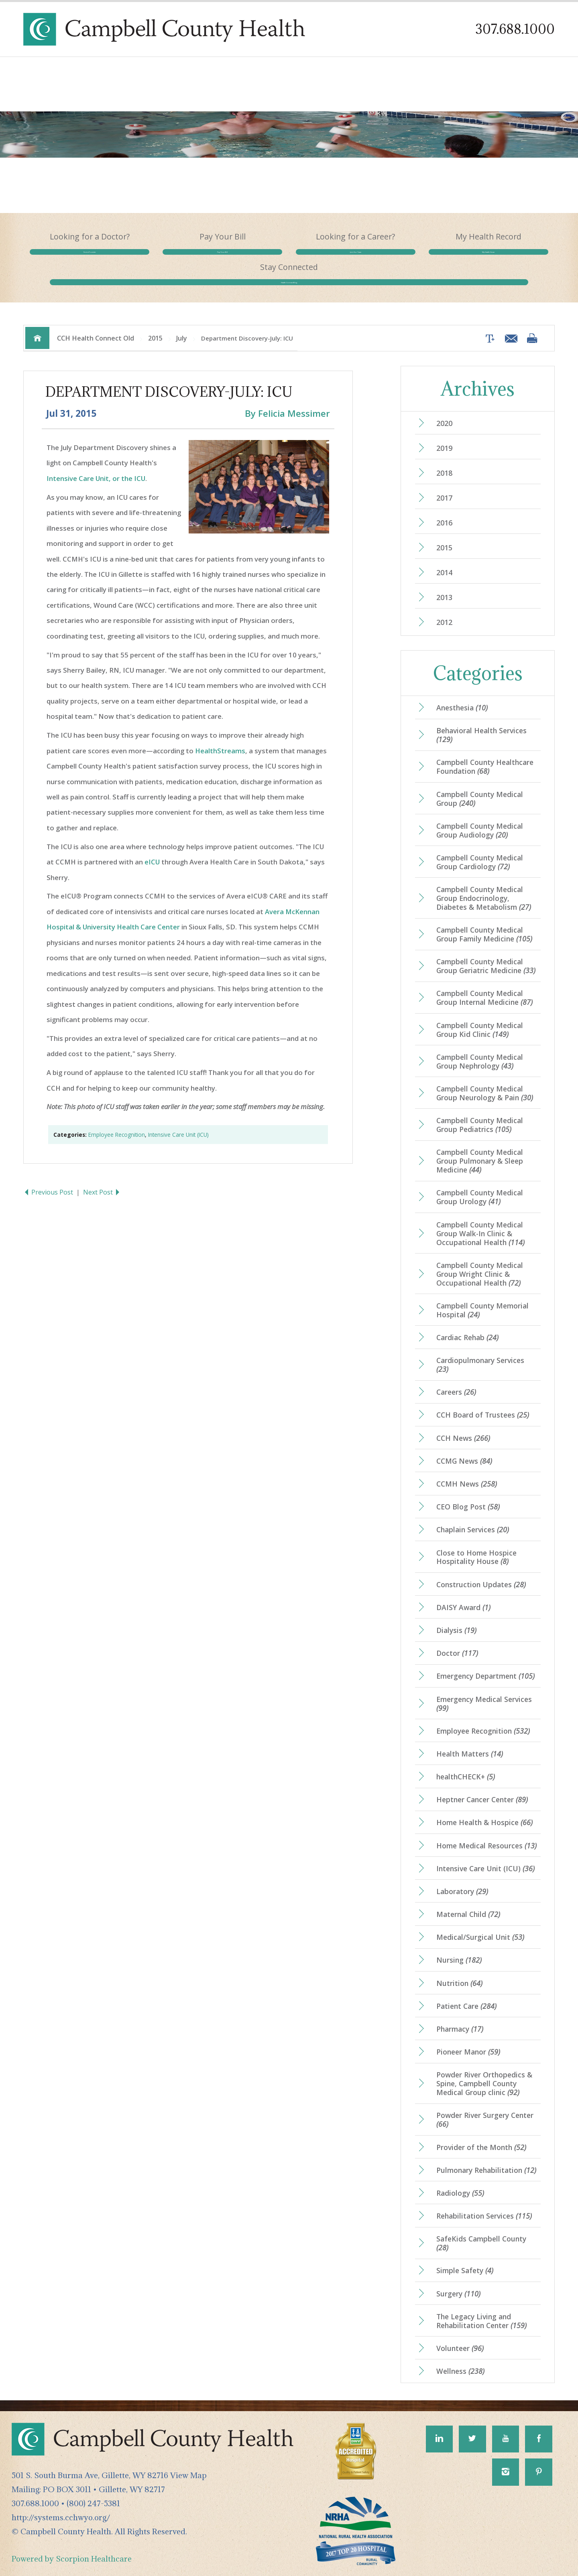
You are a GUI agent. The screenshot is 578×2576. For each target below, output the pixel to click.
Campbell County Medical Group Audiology (479, 816)
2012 (444, 607)
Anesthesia (462, 693)
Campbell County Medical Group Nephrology (479, 1047)
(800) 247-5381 (93, 2489)
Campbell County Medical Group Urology (479, 1182)
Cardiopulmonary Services (480, 1350)
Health (501, 260)
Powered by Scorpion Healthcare (72, 2544)
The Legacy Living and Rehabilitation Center (481, 2306)
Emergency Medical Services (484, 1688)
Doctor (457, 1638)
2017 (444, 483)
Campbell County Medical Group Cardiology (479, 847)
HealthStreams (220, 735)
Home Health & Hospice (484, 1808)
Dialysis (456, 1616)
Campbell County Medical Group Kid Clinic (479, 1015)
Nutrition (459, 1968)
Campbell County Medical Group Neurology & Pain (484, 1078)
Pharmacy (459, 2014)
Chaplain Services (472, 1515)
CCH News (463, 1423)
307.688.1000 (515, 29)
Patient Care (466, 1991)
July (181, 323)
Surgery (458, 2279)
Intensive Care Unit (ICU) (178, 1120)
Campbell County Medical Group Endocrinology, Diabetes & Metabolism (483, 883)
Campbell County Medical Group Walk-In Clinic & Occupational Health (480, 1218)
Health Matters (469, 1739)
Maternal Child (468, 1900)
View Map (188, 2461)
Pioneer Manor (468, 2037)
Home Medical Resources (486, 1831)
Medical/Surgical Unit (480, 1922)
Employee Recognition (116, 1120)
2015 (155, 323)
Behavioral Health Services (481, 720)
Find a (76, 260)
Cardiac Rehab (467, 1323)
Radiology (460, 2178)
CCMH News (466, 1469)
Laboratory (462, 1877)
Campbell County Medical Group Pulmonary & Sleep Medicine (479, 1146)
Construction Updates (481, 1569)
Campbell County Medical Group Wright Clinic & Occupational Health (479, 1259)
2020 (444, 409)
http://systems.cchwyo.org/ (61, 2503)
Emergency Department (485, 1661)
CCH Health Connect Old (95, 323)
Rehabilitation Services (484, 2201)
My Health (395, 260)
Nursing (459, 1945)
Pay (182, 260)
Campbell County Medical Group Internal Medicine (484, 983)
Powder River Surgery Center (484, 2105)
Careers (456, 1377)
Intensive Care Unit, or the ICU (96, 464)
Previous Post (49, 1177)
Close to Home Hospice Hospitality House (476, 1542)
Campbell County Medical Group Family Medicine (484, 920)
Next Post (102, 1177)
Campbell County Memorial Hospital (482, 1295)
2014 (444, 558)
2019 (444, 433)
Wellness (460, 2356)
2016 (444, 508)
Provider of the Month (481, 2132)
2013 (444, 583)
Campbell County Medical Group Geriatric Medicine (485, 951)
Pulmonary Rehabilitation (486, 2155)
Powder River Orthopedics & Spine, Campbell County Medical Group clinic (484, 2069)
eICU (152, 847)
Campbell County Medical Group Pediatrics (479, 1110)
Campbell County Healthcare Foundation (484, 752)
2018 (444, 458)
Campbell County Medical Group (479, 784)
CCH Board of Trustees (482, 1400)
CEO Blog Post (468, 1492)
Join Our (289, 260)
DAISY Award (463, 1593)
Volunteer (460, 2334)
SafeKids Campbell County (481, 2228)
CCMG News (464, 1446)
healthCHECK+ (465, 1762)
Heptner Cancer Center (482, 1785)
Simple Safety (464, 2256)
